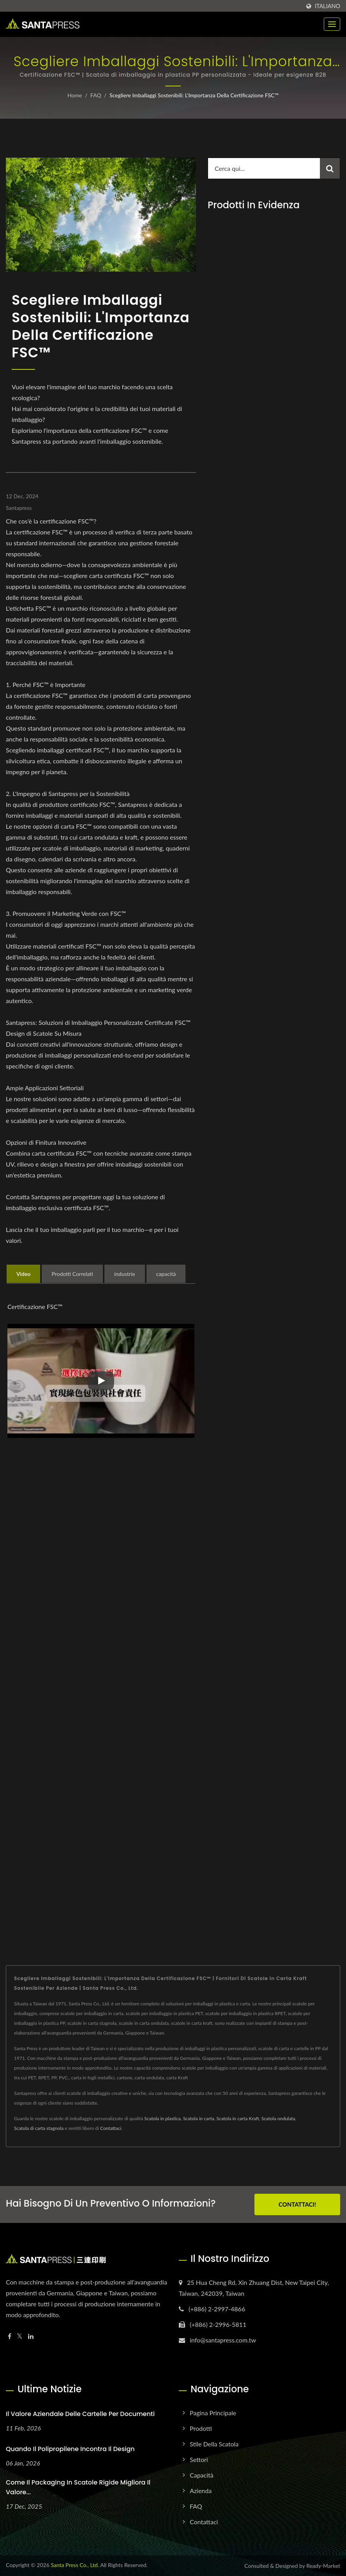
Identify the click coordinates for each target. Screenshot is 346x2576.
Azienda (201, 2490)
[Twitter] (20, 2336)
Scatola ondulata (278, 2118)
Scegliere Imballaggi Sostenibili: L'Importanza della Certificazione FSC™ (194, 95)
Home (74, 95)
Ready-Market (323, 2565)
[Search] (264, 168)
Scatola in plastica (162, 2118)
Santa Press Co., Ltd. (75, 2565)
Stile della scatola (214, 2444)
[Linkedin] (31, 2336)
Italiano (327, 6)
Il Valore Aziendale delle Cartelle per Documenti (80, 2413)
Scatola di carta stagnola (39, 2128)
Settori (199, 2459)
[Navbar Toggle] (332, 24)
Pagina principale (213, 2412)
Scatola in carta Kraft (237, 2118)
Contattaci (110, 2128)
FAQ (95, 95)
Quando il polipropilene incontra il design (70, 2448)
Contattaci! (297, 2204)
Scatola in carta (198, 2118)
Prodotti (201, 2428)
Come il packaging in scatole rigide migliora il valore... (78, 2487)
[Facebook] (9, 2336)
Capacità (202, 2475)
